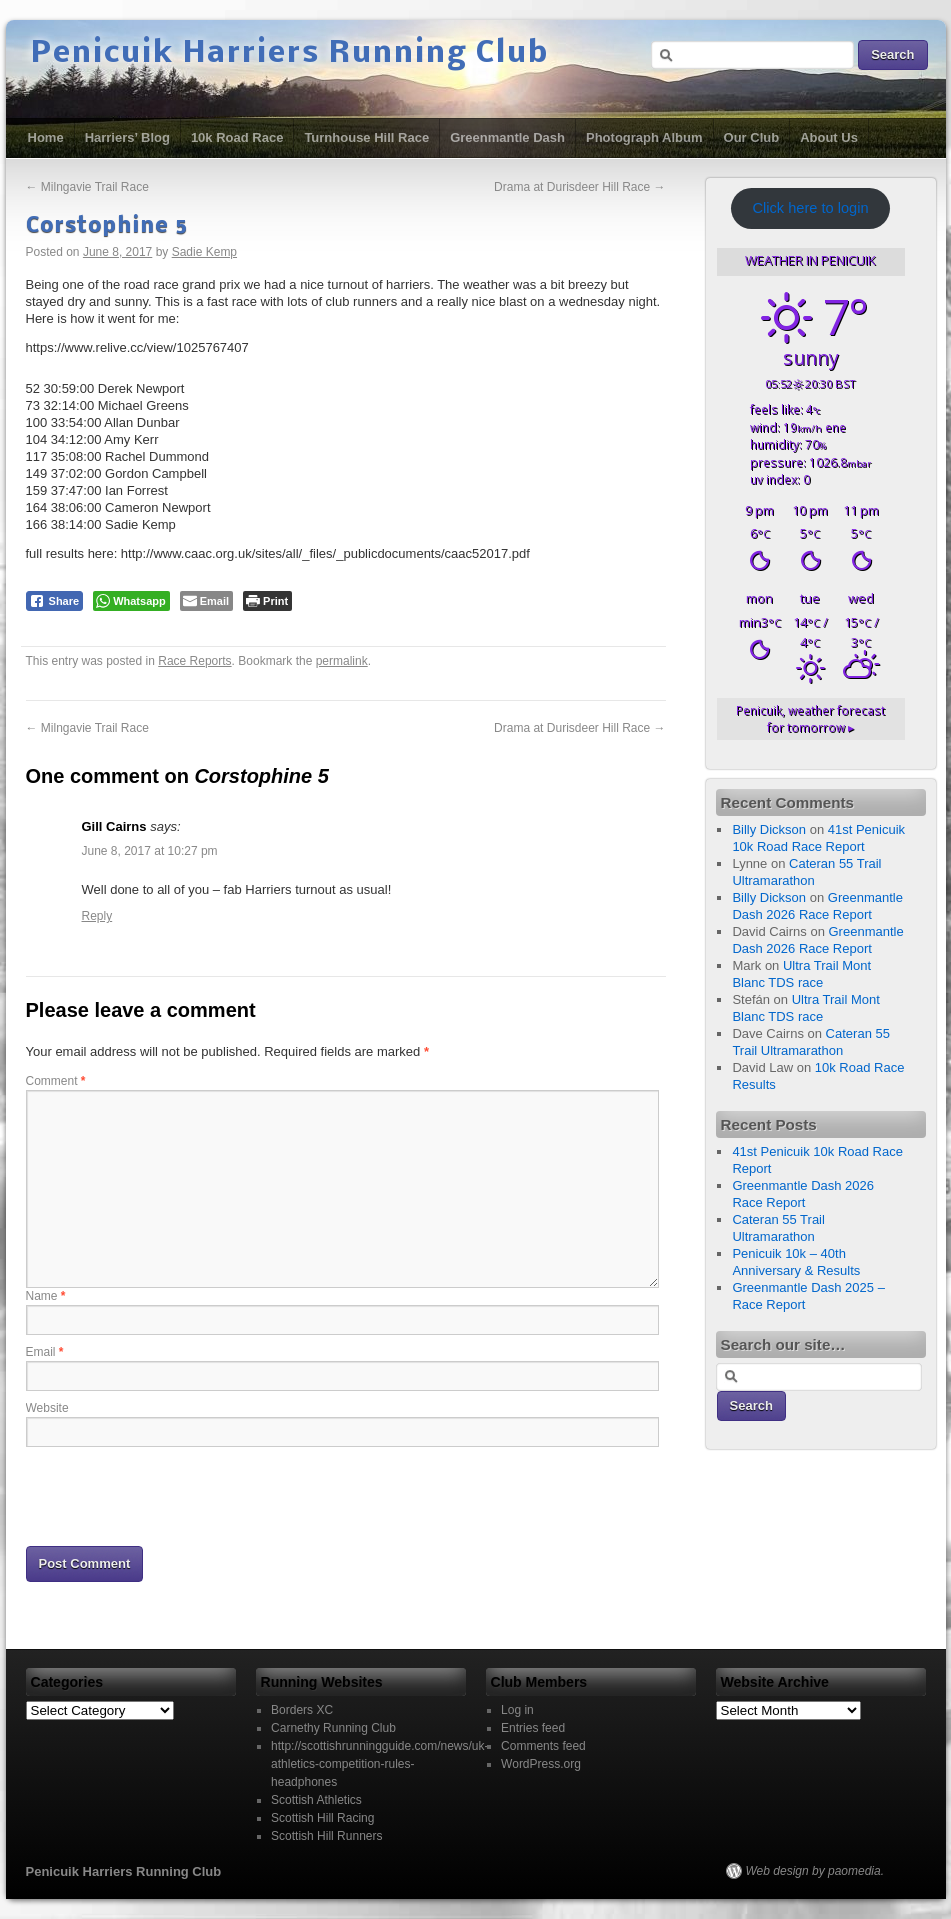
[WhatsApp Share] (131, 601)
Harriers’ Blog (127, 137)
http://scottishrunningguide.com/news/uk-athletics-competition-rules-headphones (379, 1764)
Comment (56, 1081)
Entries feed (533, 1728)
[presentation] (178, 1495)
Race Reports (194, 661)
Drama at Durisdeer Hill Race (579, 187)
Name (46, 1296)
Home (46, 137)
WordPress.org (541, 1764)
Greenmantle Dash (507, 137)
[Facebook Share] (55, 601)
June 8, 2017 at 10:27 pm (150, 851)
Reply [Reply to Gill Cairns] (97, 916)
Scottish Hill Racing (322, 1818)
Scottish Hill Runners (326, 1836)
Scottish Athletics (316, 1800)
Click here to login (810, 208)
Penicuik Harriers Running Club (290, 54)
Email (45, 1352)
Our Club (752, 137)
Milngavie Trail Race (87, 187)
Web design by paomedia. (815, 1871)
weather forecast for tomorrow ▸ (810, 719)
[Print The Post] (267, 601)
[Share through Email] (206, 601)
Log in (517, 1710)
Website (47, 1408)
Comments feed (543, 1746)
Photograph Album (644, 137)
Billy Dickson (769, 829)
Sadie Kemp (204, 252)
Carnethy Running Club (333, 1728)
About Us (829, 137)
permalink (342, 661)
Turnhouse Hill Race (366, 137)
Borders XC (302, 1710)
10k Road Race (237, 137)
